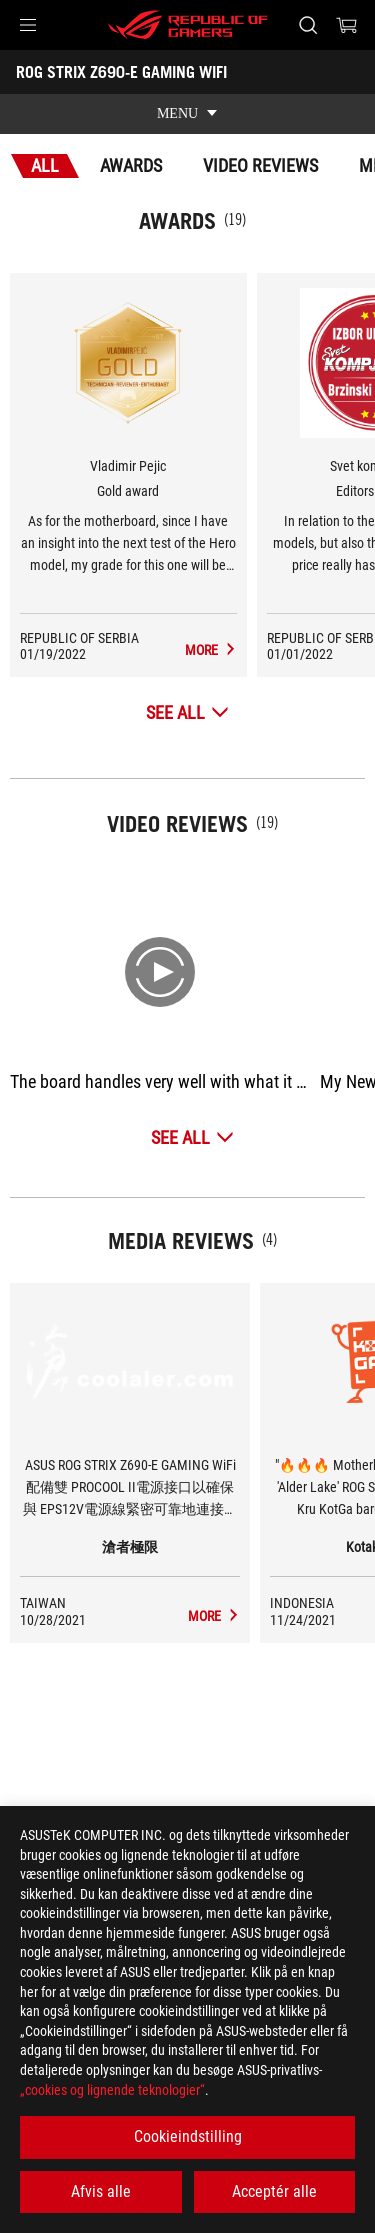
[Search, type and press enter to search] (307, 25)
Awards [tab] (131, 165)
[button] (28, 25)
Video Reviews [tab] (260, 165)
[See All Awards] (187, 712)
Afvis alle (101, 2191)
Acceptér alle (274, 2191)
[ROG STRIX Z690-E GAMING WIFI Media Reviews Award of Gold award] (211, 650)
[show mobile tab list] (187, 114)
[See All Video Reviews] (192, 1137)
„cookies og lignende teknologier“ (112, 2090)
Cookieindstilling (188, 2136)
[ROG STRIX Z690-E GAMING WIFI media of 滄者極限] (214, 1616)
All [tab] (45, 165)
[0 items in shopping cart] (347, 25)
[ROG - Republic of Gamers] (188, 25)
